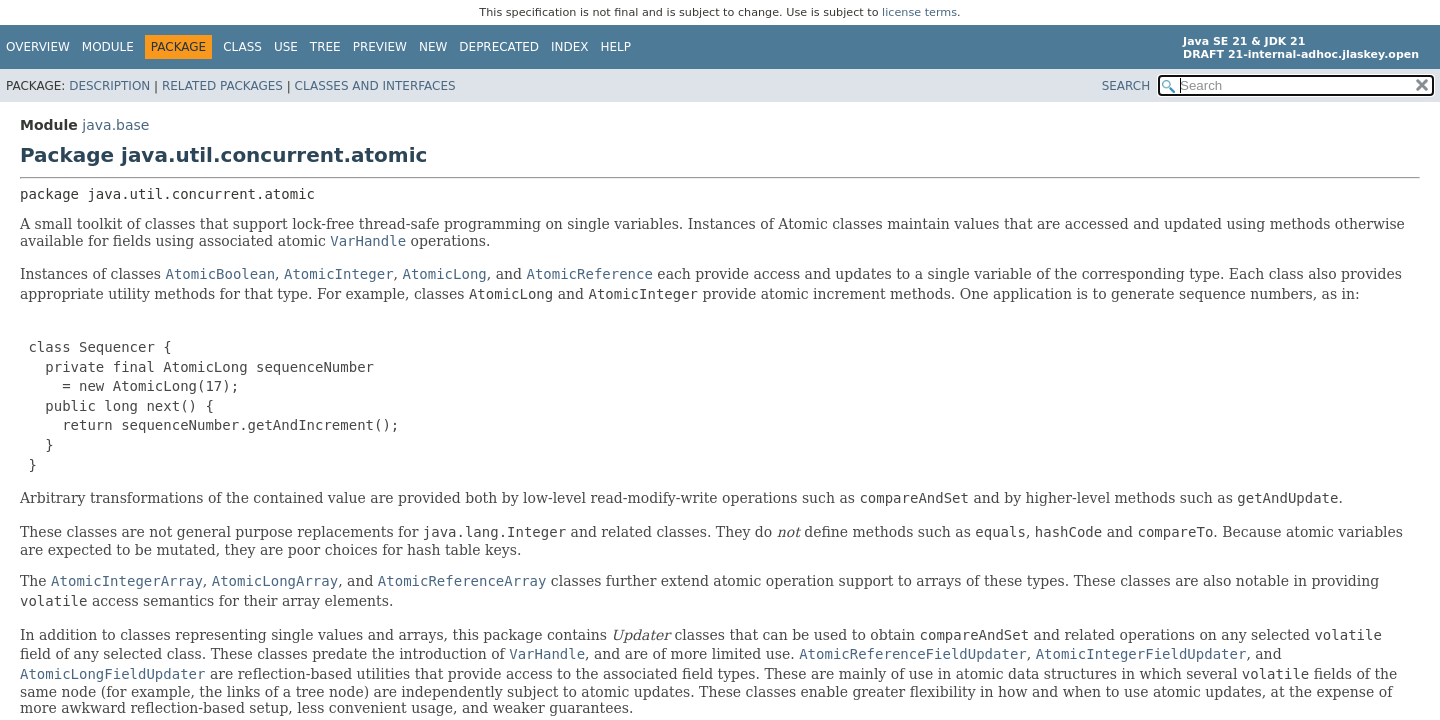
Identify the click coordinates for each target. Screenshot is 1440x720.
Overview (38, 47)
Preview (380, 47)
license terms (919, 12)
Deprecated (499, 47)
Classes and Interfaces (375, 86)
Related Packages (222, 86)
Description (109, 86)
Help (616, 47)
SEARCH (1126, 86)
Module (108, 47)
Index (570, 47)
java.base (115, 125)
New (433, 47)
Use (286, 47)
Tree (325, 47)
